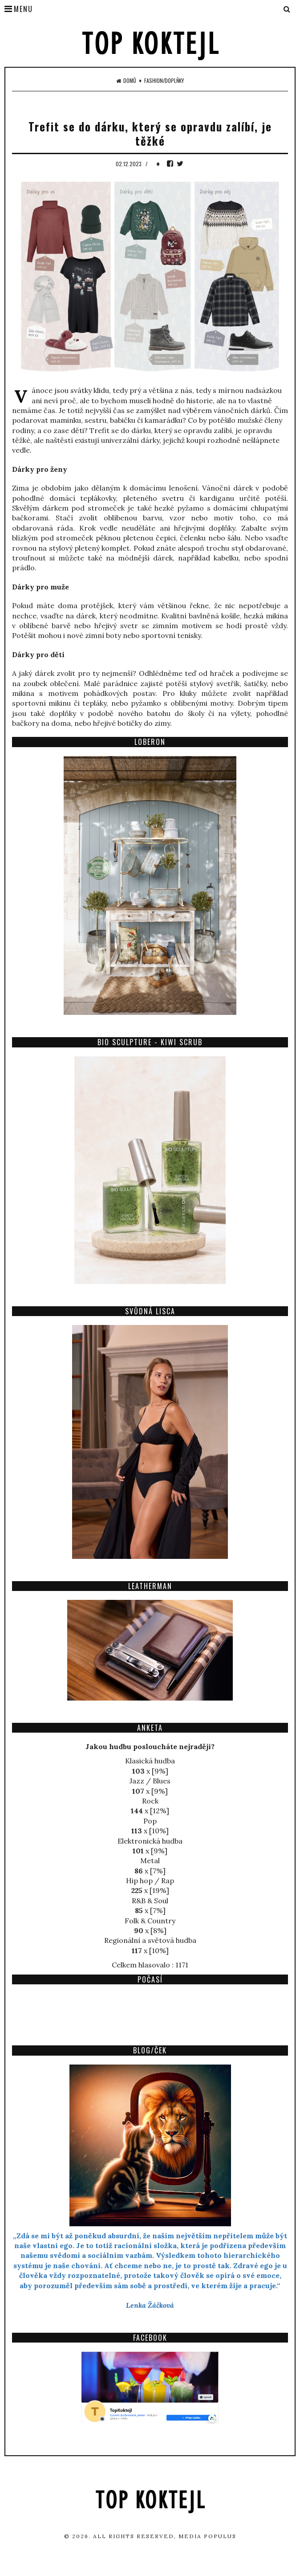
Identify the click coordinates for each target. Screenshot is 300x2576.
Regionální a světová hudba (150, 1940)
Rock (150, 1800)
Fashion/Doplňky (164, 80)
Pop (150, 1820)
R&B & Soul (150, 1900)
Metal (150, 1860)
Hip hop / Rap (150, 1880)
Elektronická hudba (150, 1840)
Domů (126, 80)
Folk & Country (150, 1920)
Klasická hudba (150, 1760)
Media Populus (207, 2536)
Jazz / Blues (150, 1780)
